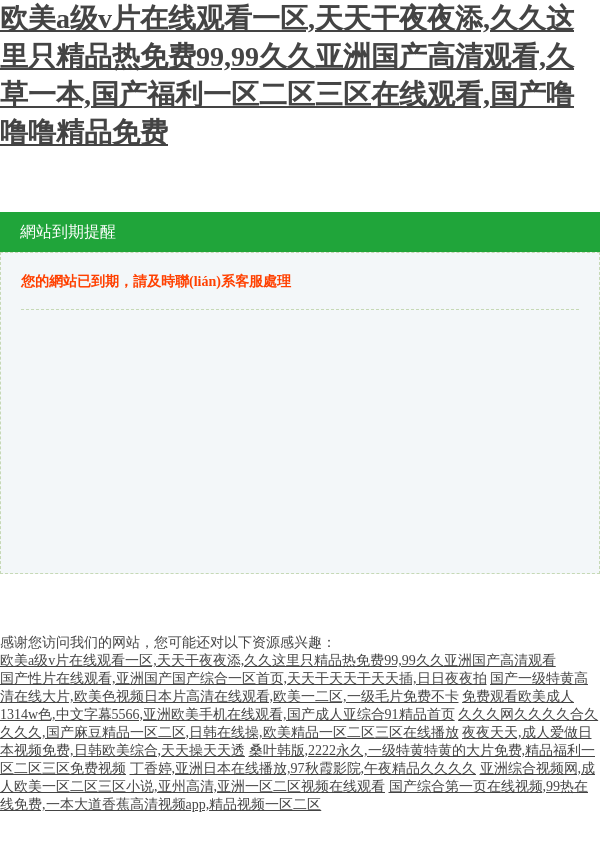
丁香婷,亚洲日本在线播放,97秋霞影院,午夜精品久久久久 (303, 768)
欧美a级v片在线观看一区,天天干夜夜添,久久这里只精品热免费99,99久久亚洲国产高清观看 (278, 660)
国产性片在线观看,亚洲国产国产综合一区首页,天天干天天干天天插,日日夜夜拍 (243, 678)
